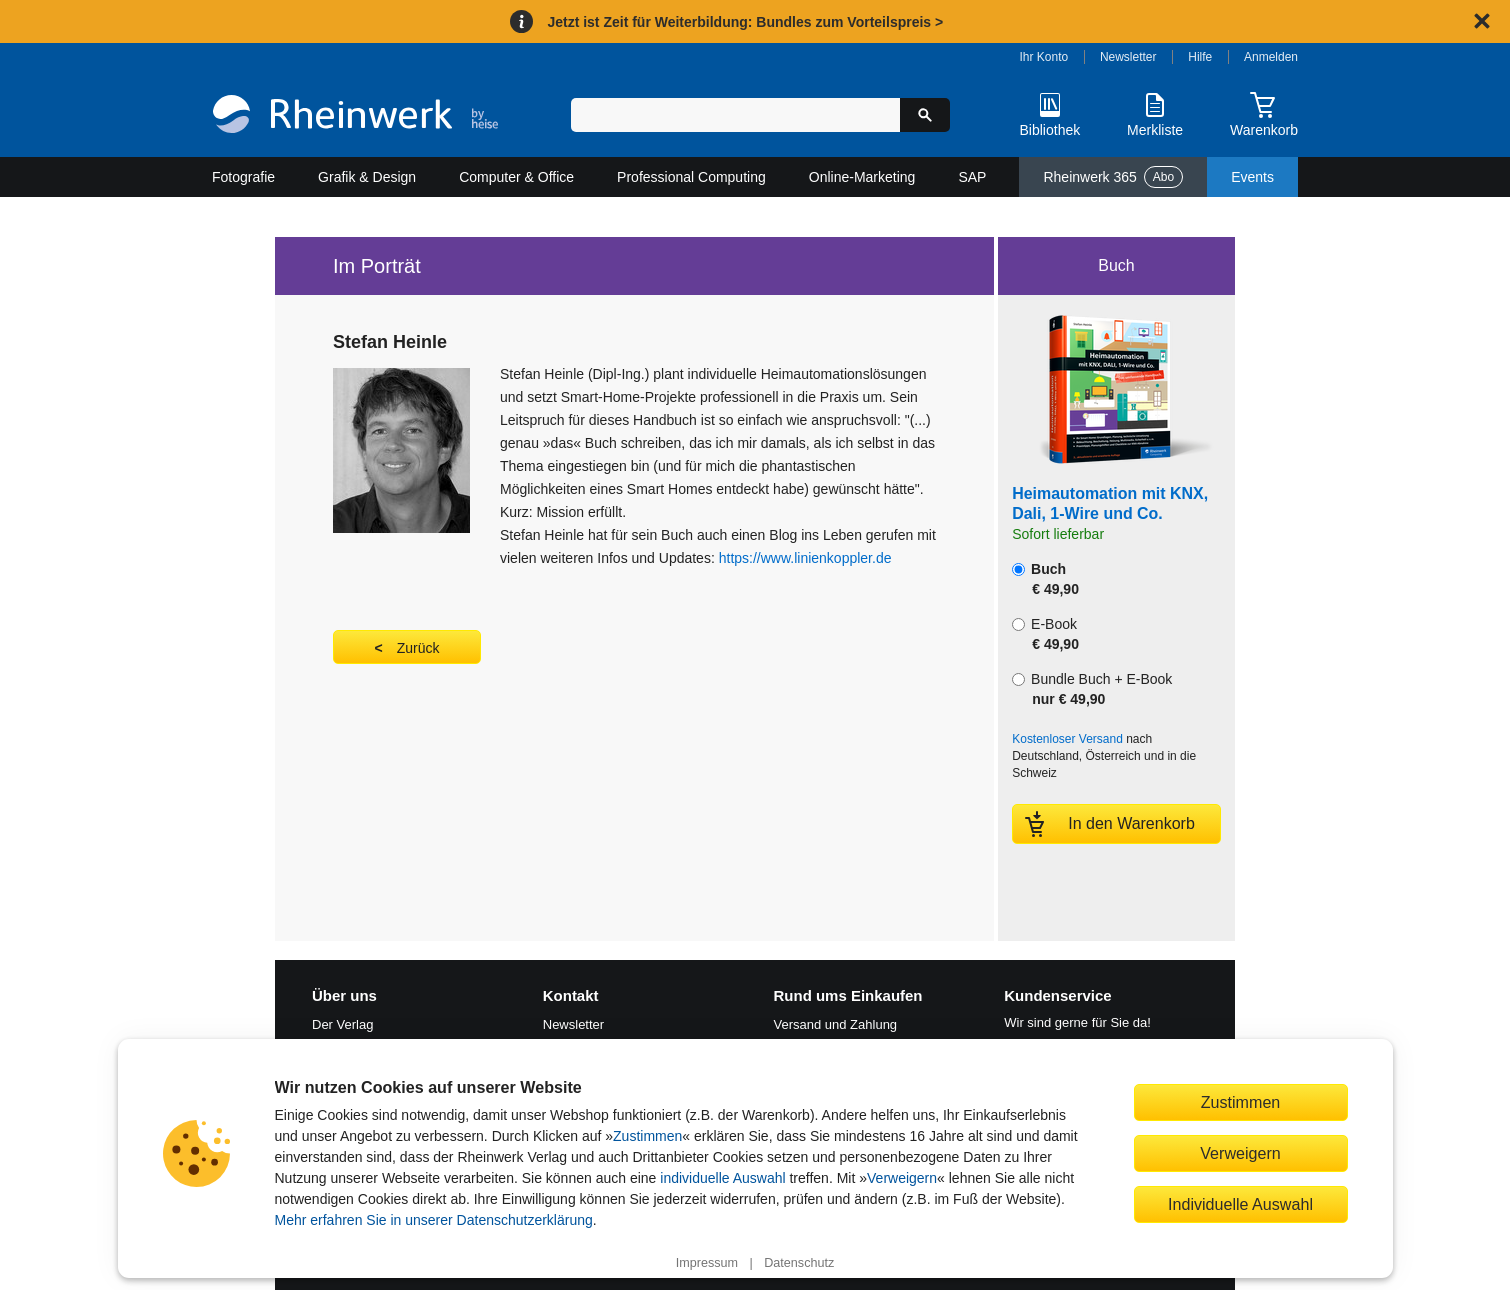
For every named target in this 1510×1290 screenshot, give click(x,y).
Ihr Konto (1044, 57)
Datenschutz (799, 1263)
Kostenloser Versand (1067, 739)
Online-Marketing (862, 177)
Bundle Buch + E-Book (1092, 689)
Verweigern (902, 1178)
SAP (972, 177)
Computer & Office (516, 177)
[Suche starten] (925, 115)
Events (1252, 177)
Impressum (707, 1263)
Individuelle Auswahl (1240, 1204)
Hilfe (1200, 57)
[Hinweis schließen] (1482, 21)
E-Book (1045, 634)
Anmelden (1271, 57)
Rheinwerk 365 (1113, 177)
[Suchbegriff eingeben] (735, 115)
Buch (1045, 579)
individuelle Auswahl (722, 1178)
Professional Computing (691, 177)
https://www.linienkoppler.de (805, 558)
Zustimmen (647, 1136)
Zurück (418, 648)
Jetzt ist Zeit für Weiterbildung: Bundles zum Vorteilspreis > (745, 22)
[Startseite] (355, 116)
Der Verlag (342, 1024)
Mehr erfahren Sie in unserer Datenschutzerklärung (434, 1220)
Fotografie (243, 177)
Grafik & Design (367, 177)
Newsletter (1128, 57)
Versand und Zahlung (836, 1024)
